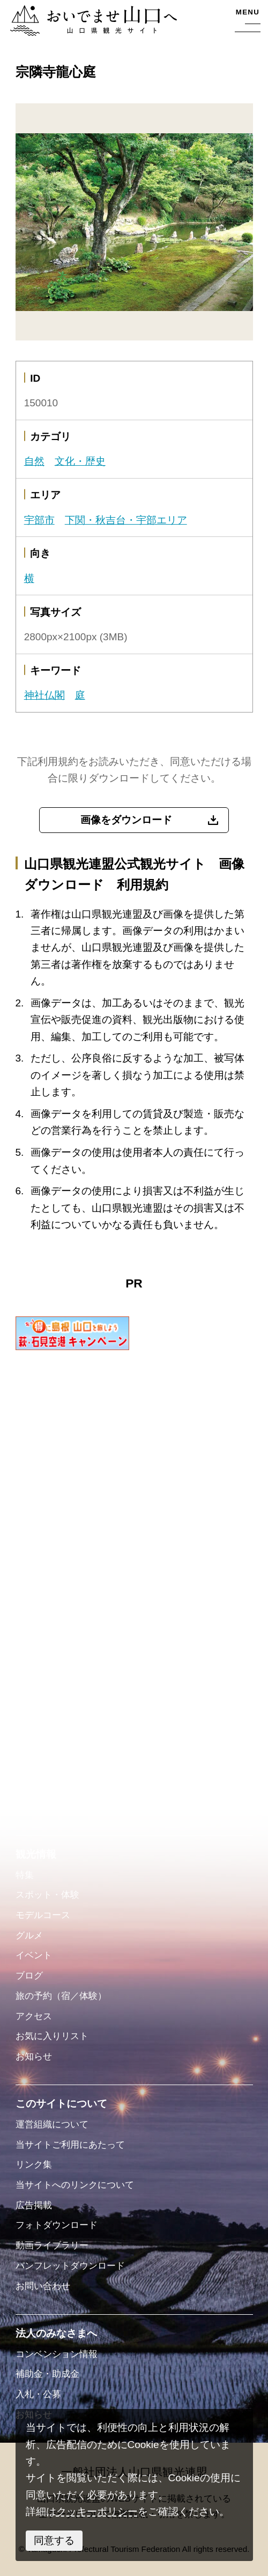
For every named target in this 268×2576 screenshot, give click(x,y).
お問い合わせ (43, 2286)
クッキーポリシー (97, 2511)
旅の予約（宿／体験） (61, 1996)
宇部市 (39, 520)
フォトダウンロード (57, 2225)
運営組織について (52, 2124)
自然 (34, 461)
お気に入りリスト (52, 2036)
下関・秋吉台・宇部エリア (126, 520)
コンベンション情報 (57, 2354)
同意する (54, 2540)
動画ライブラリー (52, 2245)
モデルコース (43, 1915)
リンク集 (34, 2165)
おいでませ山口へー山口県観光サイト (91, 22)
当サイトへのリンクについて (75, 2185)
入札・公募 (38, 2394)
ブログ (29, 1976)
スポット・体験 (47, 1895)
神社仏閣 (44, 695)
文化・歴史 (80, 461)
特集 (25, 1875)
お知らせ (34, 2056)
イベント (34, 1955)
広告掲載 (34, 2205)
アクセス (34, 2016)
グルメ (29, 1935)
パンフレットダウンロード (70, 2266)
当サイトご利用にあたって (70, 2145)
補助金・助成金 (47, 2374)
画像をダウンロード (126, 819)
